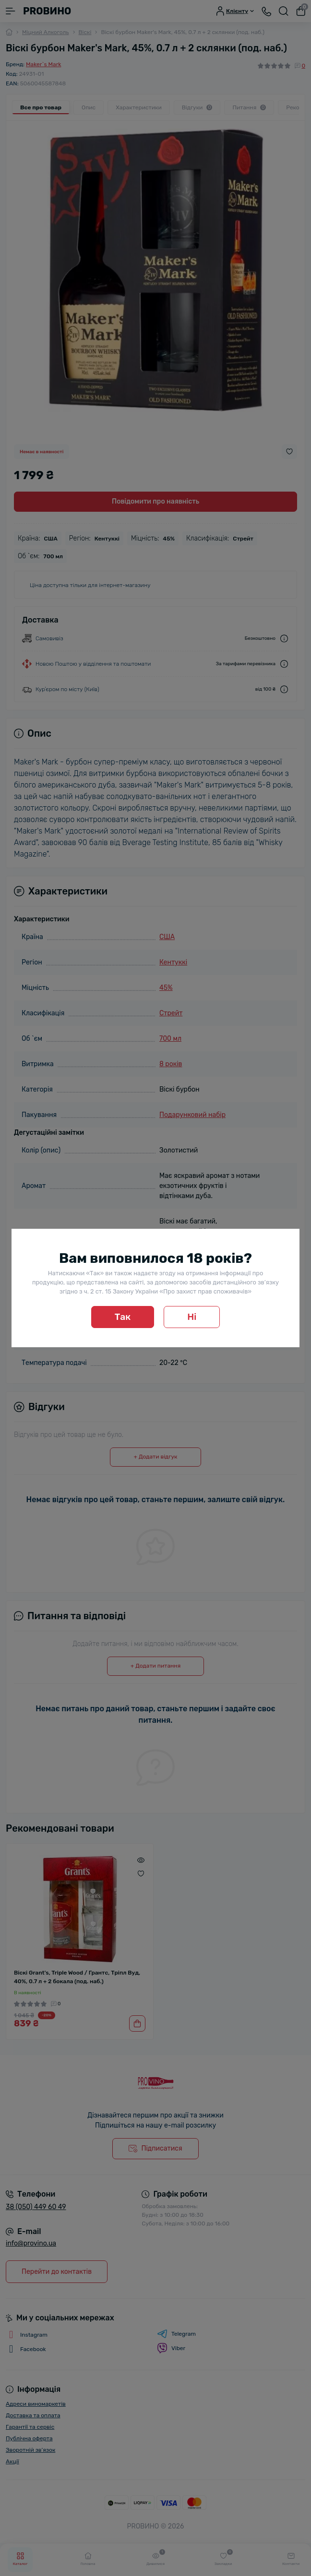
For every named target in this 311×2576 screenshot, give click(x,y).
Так (123, 1316)
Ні (191, 1316)
